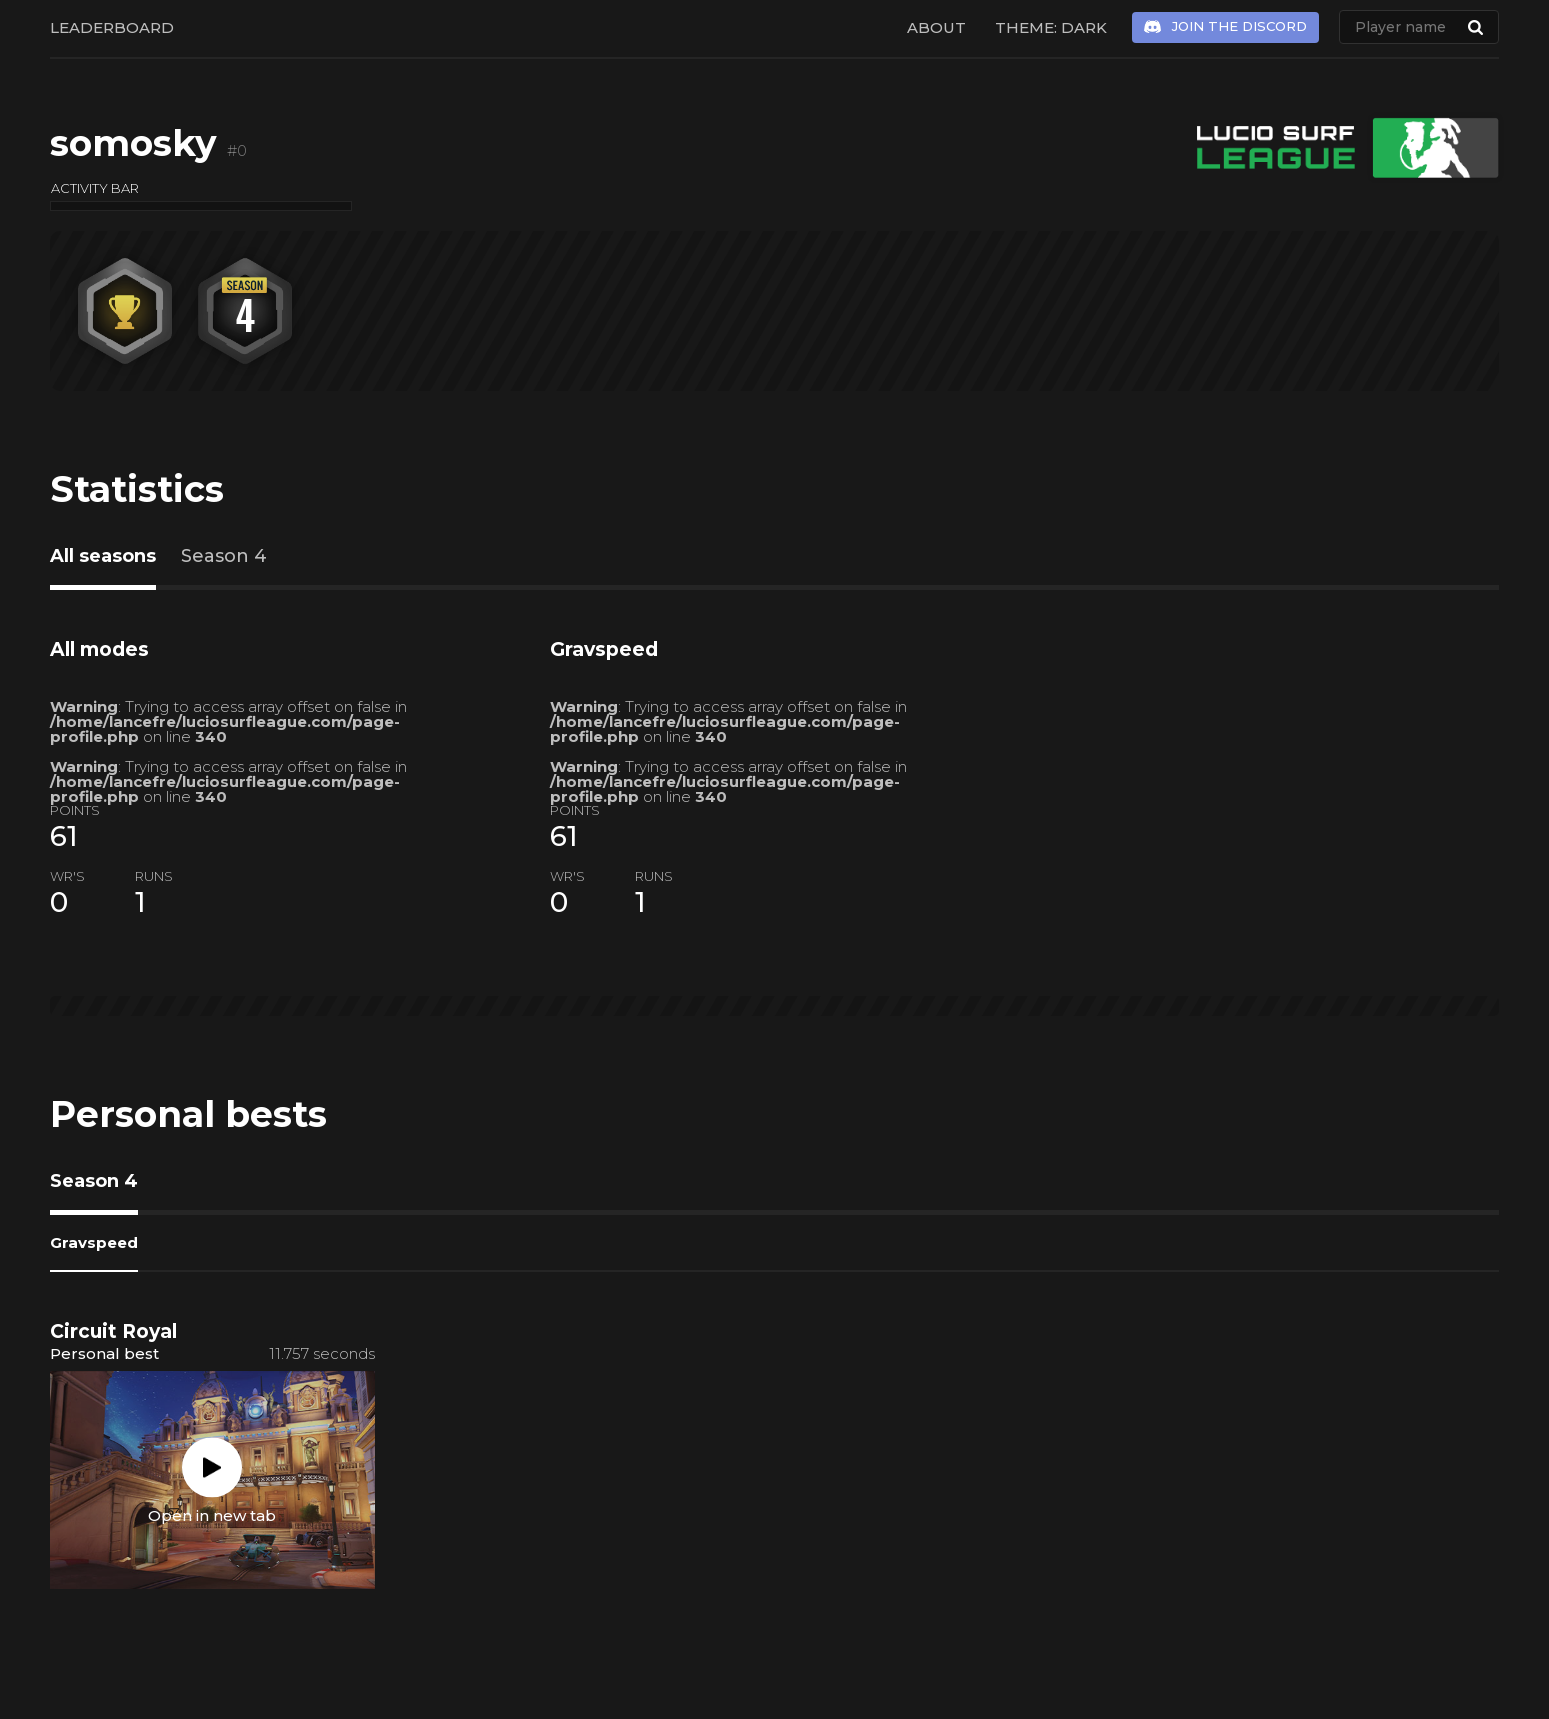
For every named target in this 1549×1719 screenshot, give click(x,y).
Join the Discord (1239, 26)
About (936, 27)
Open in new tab (212, 1514)
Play (212, 1467)
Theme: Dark (1051, 27)
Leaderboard (112, 27)
